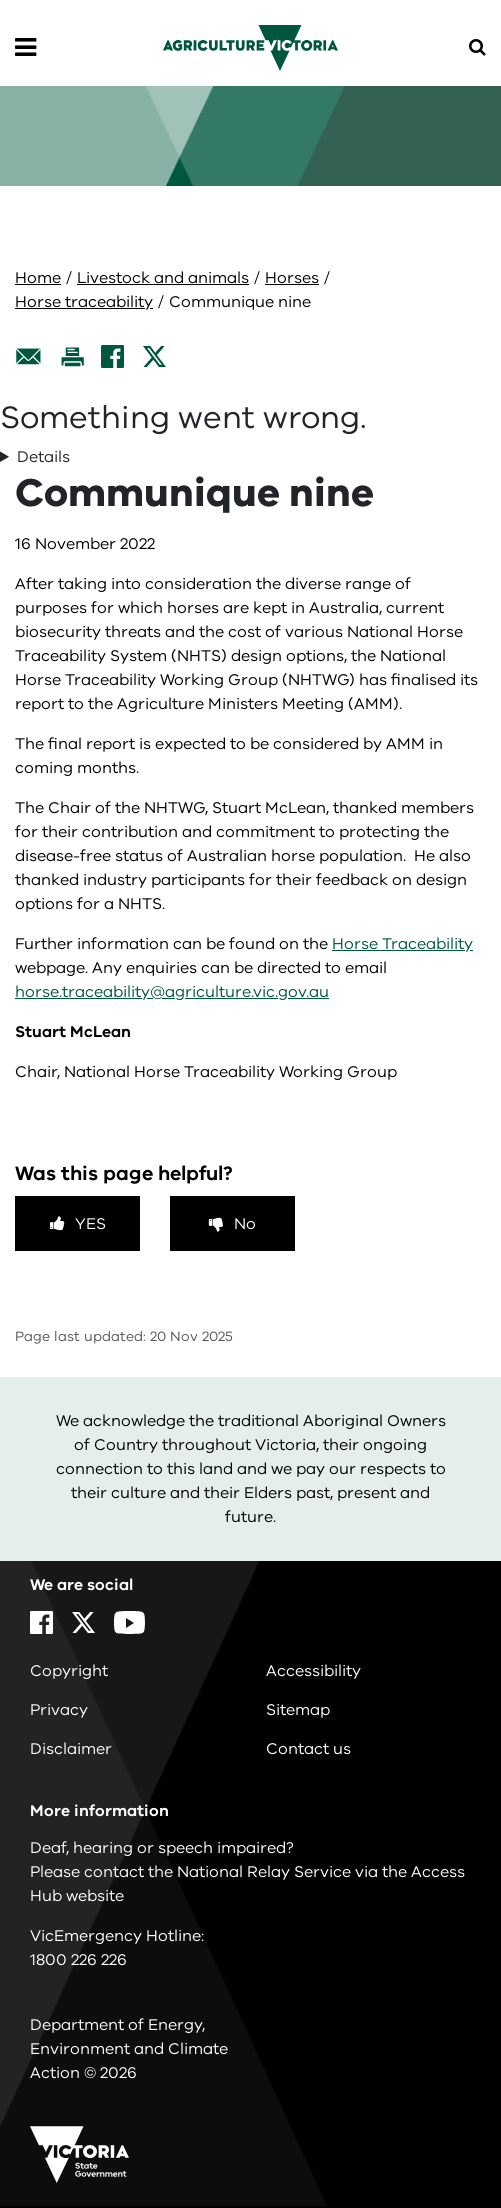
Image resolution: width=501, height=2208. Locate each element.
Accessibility (313, 1671)
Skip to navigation (0, 0)
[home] (250, 47)
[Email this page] (29, 356)
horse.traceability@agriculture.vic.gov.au (172, 992)
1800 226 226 (78, 1960)
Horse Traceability (402, 944)
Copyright (69, 1671)
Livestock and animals (163, 278)
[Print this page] (72, 356)
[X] (154, 356)
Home (38, 278)
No (245, 1224)
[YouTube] (129, 1622)
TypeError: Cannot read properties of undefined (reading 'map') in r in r (250, 457)
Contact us (308, 1749)
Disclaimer (71, 1749)
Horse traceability (84, 302)
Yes (90, 1224)
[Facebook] (112, 356)
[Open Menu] (25, 48)
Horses (292, 278)
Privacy (59, 1710)
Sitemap (298, 1710)
